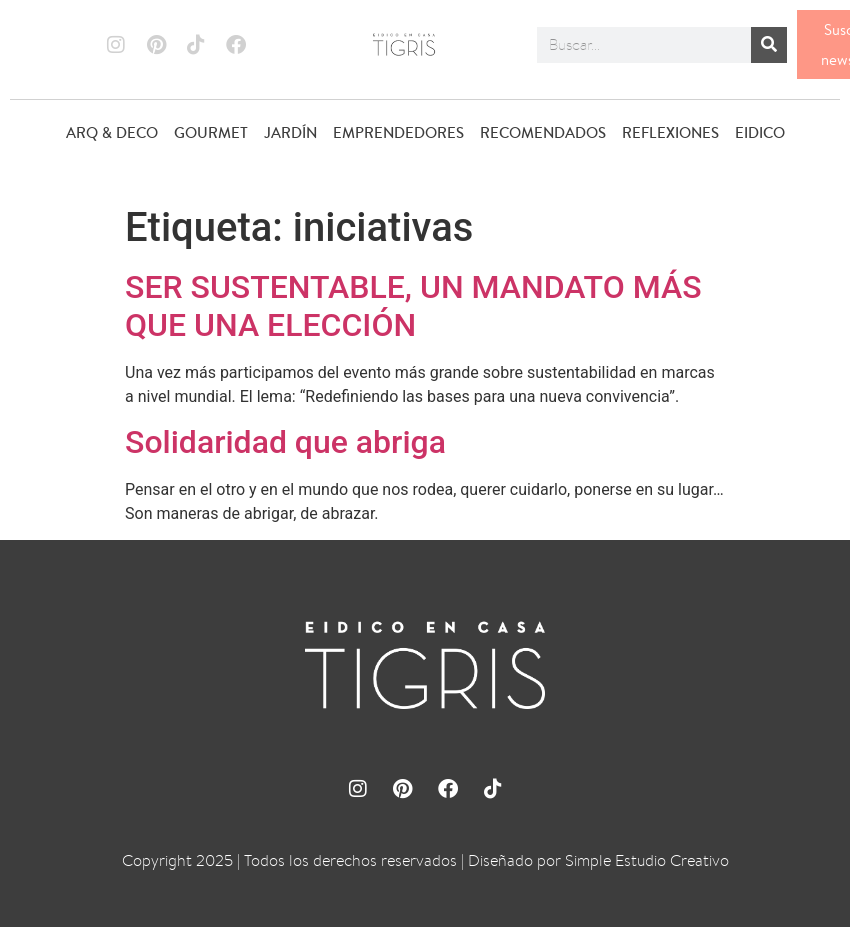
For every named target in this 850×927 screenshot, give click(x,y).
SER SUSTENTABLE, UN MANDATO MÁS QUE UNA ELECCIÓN (413, 306)
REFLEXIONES (670, 132)
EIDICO (760, 132)
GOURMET (211, 132)
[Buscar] (769, 45)
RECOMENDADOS (543, 132)
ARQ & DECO (112, 132)
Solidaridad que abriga (285, 442)
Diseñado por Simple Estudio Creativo (598, 860)
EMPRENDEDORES (398, 132)
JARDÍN (290, 132)
